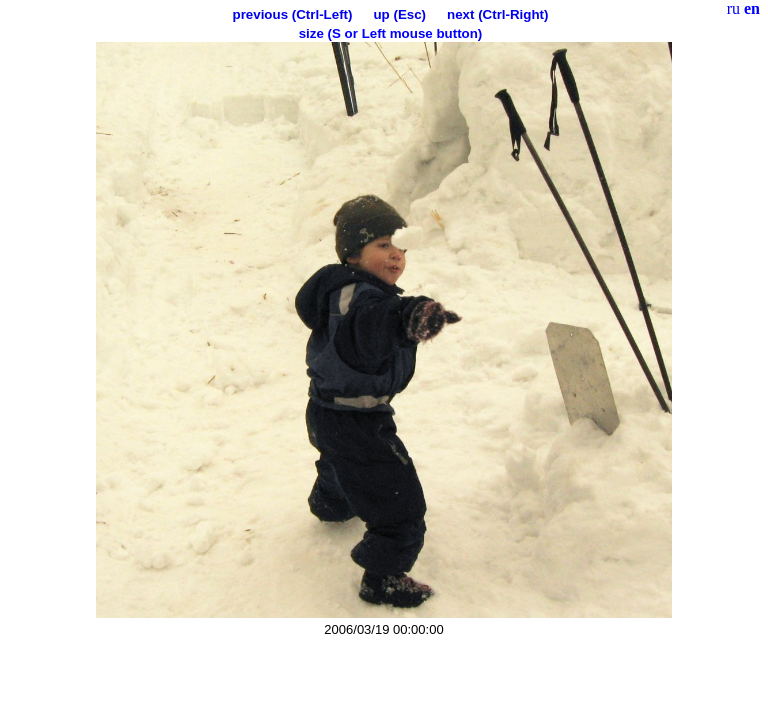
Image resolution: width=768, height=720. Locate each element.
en (752, 8)
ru (733, 8)
